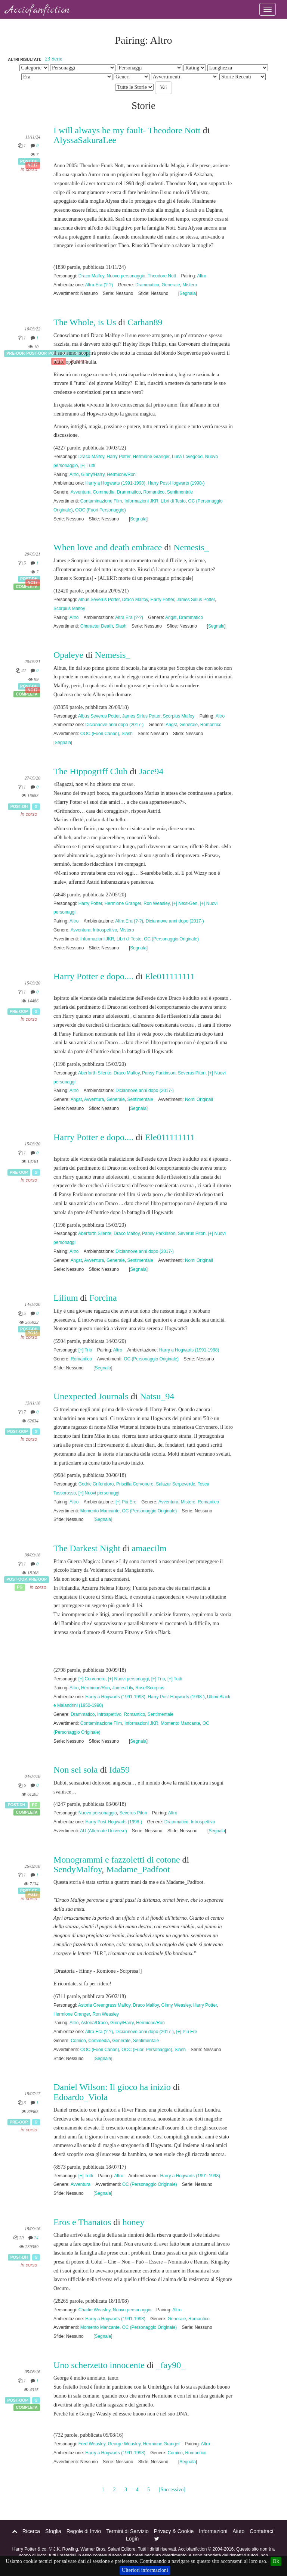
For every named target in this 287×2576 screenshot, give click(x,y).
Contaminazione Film (101, 501)
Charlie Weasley (94, 2309)
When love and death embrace (107, 547)
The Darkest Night (86, 1548)
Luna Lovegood (187, 456)
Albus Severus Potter (99, 599)
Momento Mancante (100, 1510)
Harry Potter (118, 456)
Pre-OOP (15, 353)
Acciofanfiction (38, 10)
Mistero (189, 284)
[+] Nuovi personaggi (98, 1493)
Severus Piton (192, 1073)
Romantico (153, 492)
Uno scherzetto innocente (99, 2365)
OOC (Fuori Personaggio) (100, 510)
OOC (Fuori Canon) (99, 733)
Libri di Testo (173, 501)
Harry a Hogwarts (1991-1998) (115, 483)
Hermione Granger (151, 456)
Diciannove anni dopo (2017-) (114, 724)
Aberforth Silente (94, 1073)
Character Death (96, 626)
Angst (170, 617)
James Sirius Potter (196, 599)
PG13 (33, 1333)
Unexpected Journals (91, 1396)
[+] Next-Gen (184, 903)
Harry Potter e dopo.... (93, 976)
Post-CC (29, 1890)
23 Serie (53, 59)
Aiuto (238, 2531)
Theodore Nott (162, 276)
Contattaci (261, 2531)
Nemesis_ (191, 547)
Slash (121, 626)
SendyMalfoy (77, 1869)
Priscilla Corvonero (135, 1484)
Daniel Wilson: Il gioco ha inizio (113, 2087)
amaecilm (149, 1548)
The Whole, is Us (84, 322)
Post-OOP (36, 353)
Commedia (104, 492)
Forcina (103, 1298)
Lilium (65, 1298)
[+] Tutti (87, 465)
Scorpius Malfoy (69, 608)
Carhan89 (144, 322)
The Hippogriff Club (90, 771)
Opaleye (68, 655)
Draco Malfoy (91, 276)
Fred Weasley (91, 2443)
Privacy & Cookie (174, 2531)
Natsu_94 (157, 1396)
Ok (276, 2561)
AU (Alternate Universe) (103, 1830)
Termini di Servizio (127, 2531)
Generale (171, 284)
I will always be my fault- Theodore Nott (126, 130)
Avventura (80, 492)
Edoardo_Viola (80, 2097)
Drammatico (147, 284)
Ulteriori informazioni (145, 2570)
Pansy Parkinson (158, 1073)
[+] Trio (85, 1350)
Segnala (187, 293)
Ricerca (31, 2531)
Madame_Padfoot (138, 1869)
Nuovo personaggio (126, 276)
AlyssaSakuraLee (84, 140)
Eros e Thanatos (82, 2222)
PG (19, 1587)
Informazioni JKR (141, 501)
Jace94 (151, 771)
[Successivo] (171, 2489)
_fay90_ (171, 2365)
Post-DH (29, 161)
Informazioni (213, 2531)
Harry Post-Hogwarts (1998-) (176, 483)
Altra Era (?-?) (99, 284)
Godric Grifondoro (96, 1484)
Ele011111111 (170, 976)
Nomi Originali (199, 1099)
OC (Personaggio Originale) (171, 939)
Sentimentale (180, 492)
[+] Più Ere (125, 1502)
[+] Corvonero (91, 1678)
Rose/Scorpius (149, 1687)
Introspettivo (105, 930)
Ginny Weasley (176, 2005)
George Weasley (124, 2443)
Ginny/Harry (93, 474)
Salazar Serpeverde (175, 1484)
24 (36, 2237)
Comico (78, 2040)
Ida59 (119, 1769)
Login (132, 2539)
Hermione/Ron (121, 474)
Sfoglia (53, 2531)
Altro (201, 276)
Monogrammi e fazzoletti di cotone (116, 1859)
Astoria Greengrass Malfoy (104, 2005)
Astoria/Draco (94, 2022)
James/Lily (122, 1687)
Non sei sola (75, 1769)
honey (134, 2222)
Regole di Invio (84, 2531)
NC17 (33, 165)
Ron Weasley (157, 903)
